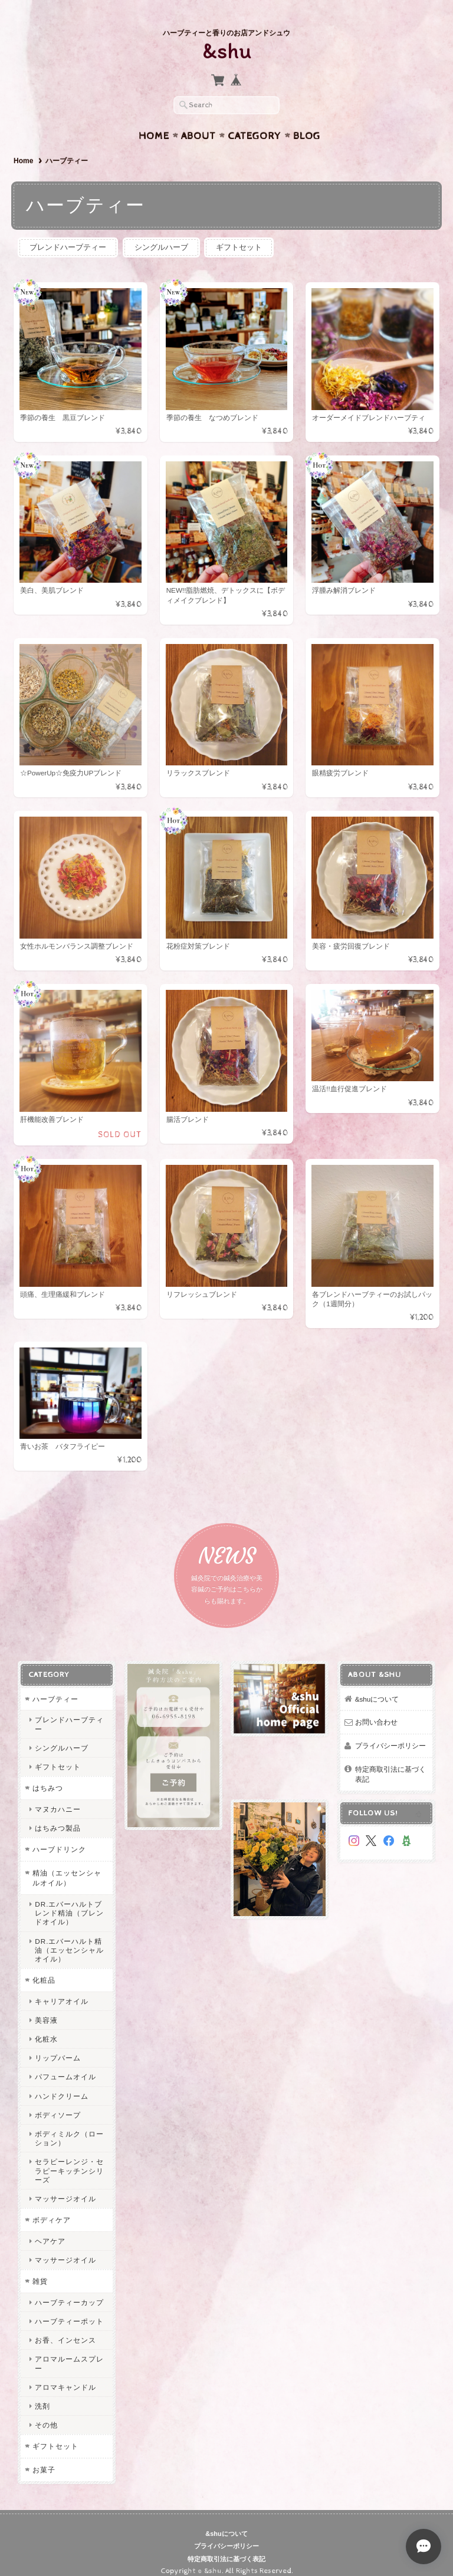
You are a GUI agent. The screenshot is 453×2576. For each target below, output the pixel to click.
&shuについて (377, 1687)
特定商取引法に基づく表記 (390, 1762)
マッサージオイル (65, 2187)
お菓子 (43, 2458)
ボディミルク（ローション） (69, 2127)
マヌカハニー (58, 1797)
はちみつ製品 (58, 1817)
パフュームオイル (65, 2065)
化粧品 (43, 1969)
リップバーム (58, 2046)
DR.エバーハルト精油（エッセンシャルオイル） (69, 1938)
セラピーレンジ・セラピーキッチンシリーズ (69, 2159)
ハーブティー (55, 1687)
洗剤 (42, 2395)
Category (254, 124)
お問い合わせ (376, 1711)
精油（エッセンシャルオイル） (66, 1866)
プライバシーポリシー (390, 1734)
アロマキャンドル (65, 2375)
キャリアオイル (61, 1989)
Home (154, 124)
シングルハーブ (161, 236)
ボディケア (51, 2208)
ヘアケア (50, 2229)
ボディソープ (58, 2103)
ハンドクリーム (61, 2084)
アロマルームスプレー (69, 2352)
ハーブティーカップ (69, 2290)
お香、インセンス (65, 2329)
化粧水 (46, 2028)
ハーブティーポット (69, 2310)
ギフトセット (239, 236)
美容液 (46, 2008)
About (198, 124)
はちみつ (47, 1777)
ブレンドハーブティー (67, 236)
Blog (306, 124)
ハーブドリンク (59, 1838)
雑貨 (40, 2270)
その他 (46, 2414)
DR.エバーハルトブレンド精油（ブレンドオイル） (69, 1901)
